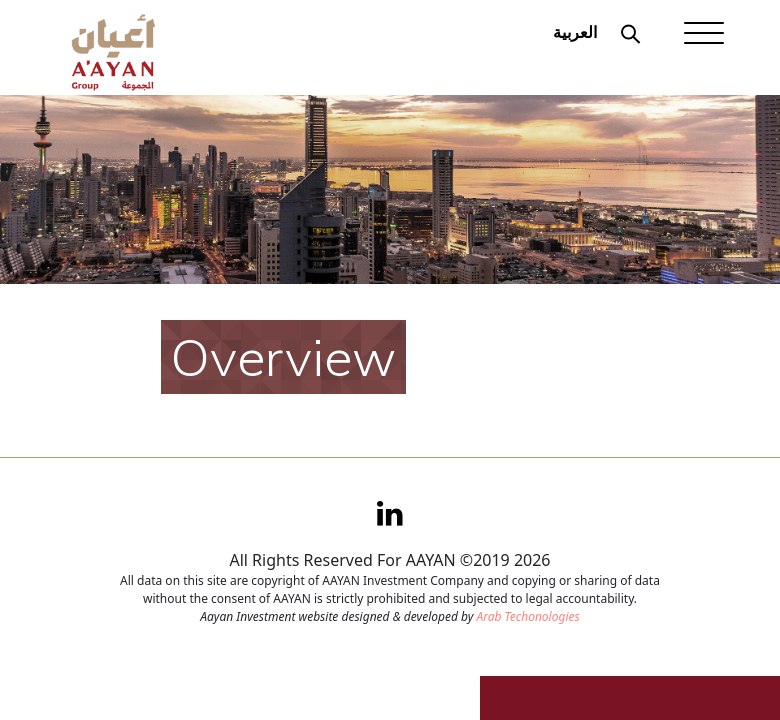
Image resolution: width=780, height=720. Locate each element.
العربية (575, 32)
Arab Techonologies (527, 616)
